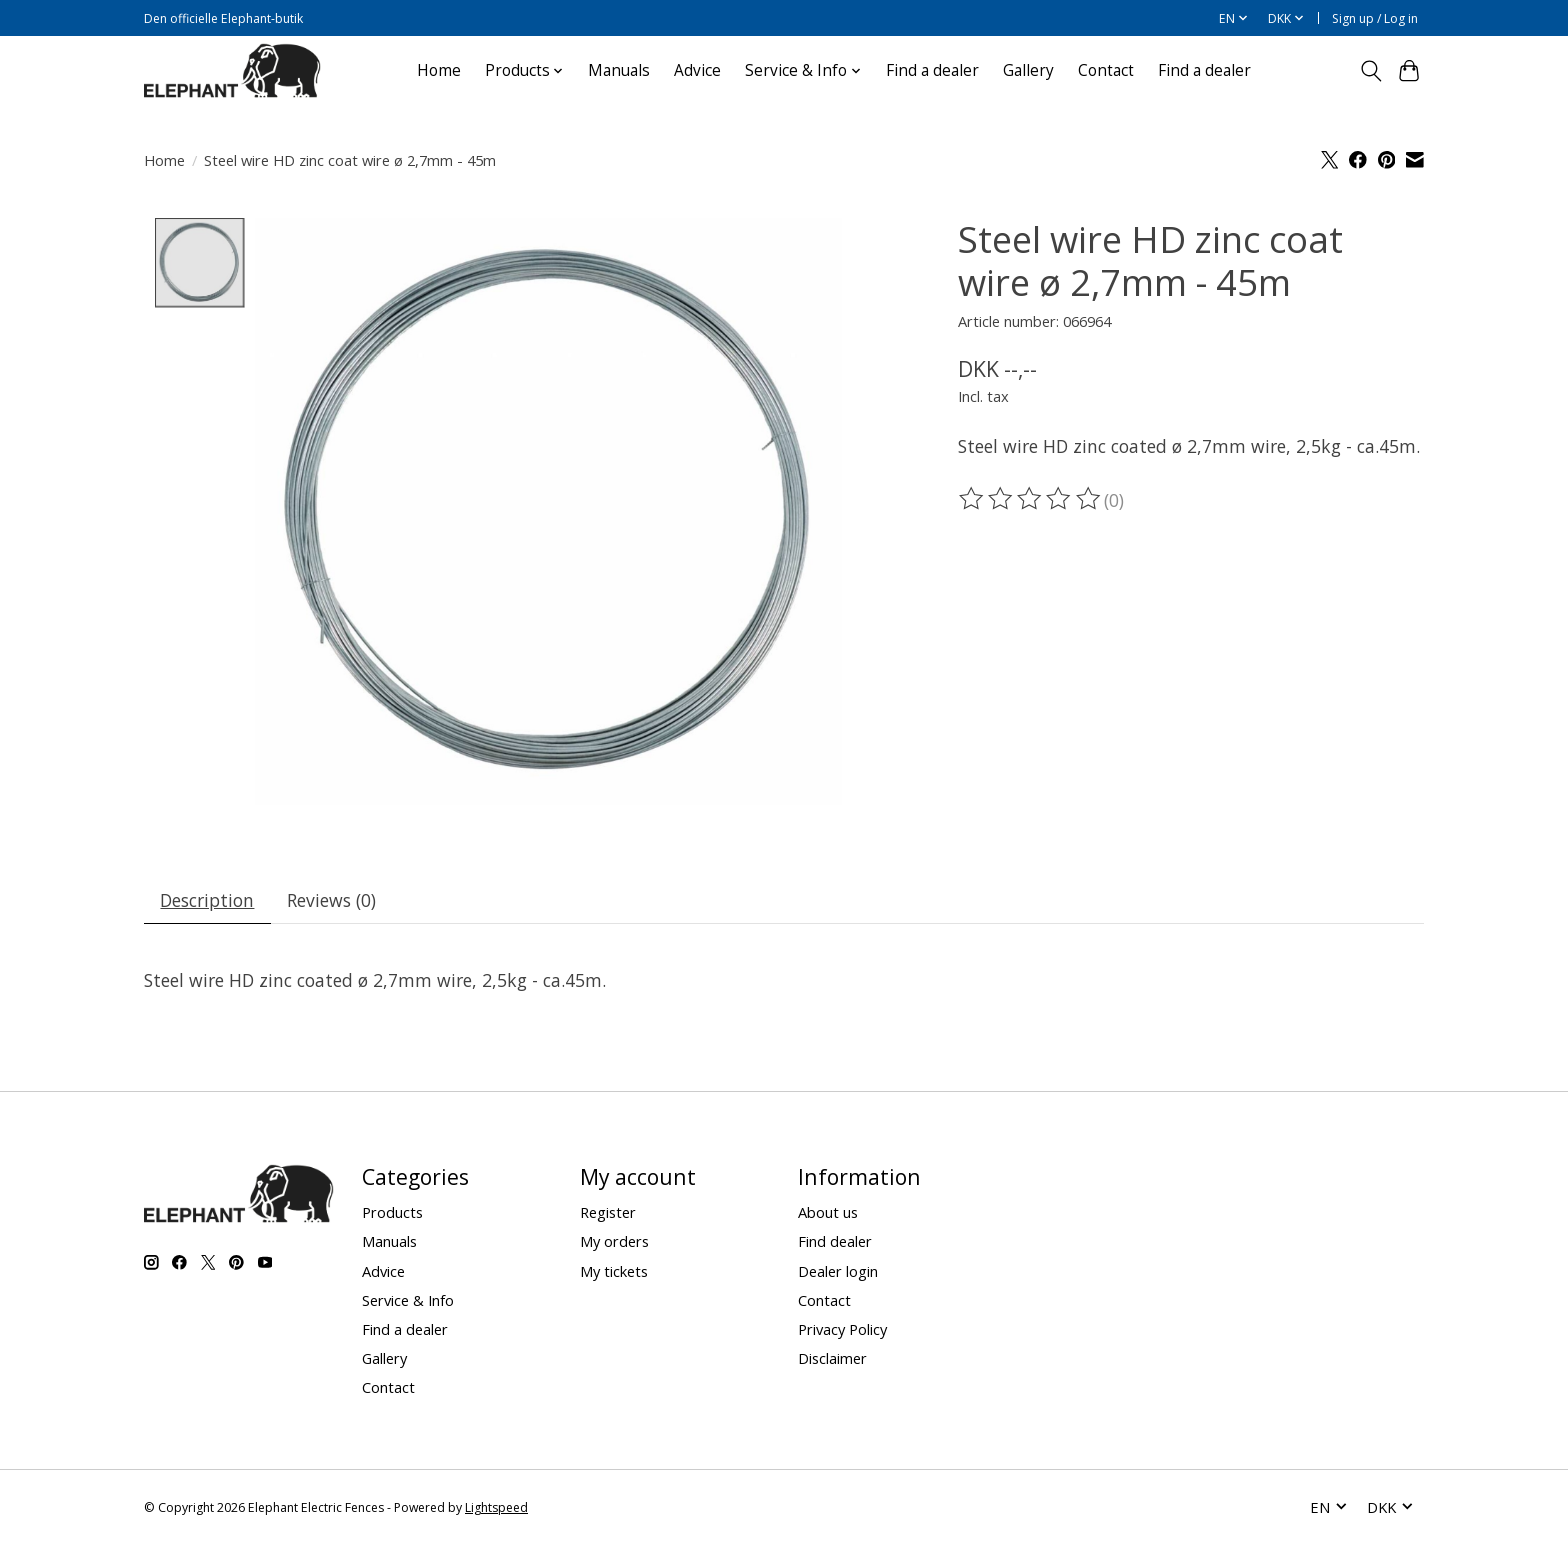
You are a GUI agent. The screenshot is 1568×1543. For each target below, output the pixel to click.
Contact (1106, 70)
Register (608, 1213)
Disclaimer (832, 1358)
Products (392, 1213)
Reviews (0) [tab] (332, 900)
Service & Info (408, 1300)
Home (439, 70)
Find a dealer (932, 70)
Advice (697, 70)
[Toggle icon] (1370, 71)
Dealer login (838, 1271)
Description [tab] (208, 900)
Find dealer (835, 1242)
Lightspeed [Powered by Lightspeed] (496, 1507)
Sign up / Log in (1375, 18)
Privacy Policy (842, 1329)
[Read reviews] (1031, 499)
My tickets (614, 1271)
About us (828, 1213)
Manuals (619, 70)
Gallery (1028, 70)
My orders (614, 1242)
